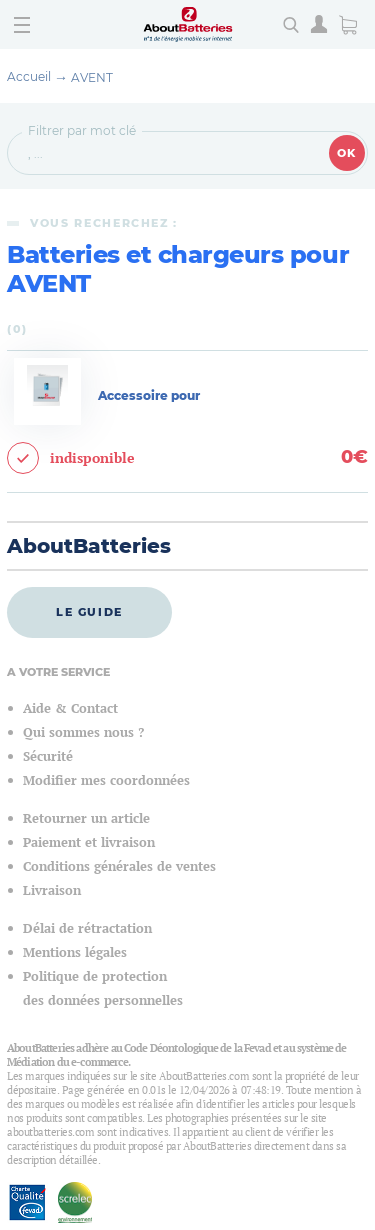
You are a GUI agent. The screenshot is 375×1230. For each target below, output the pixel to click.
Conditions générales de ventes (119, 866)
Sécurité (48, 756)
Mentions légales (75, 952)
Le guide (89, 612)
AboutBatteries (89, 546)
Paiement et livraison (89, 842)
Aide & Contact (70, 708)
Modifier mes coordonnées (106, 780)
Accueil (29, 76)
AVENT (92, 77)
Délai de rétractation (87, 928)
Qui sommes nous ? (83, 732)
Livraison (52, 890)
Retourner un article (86, 818)
